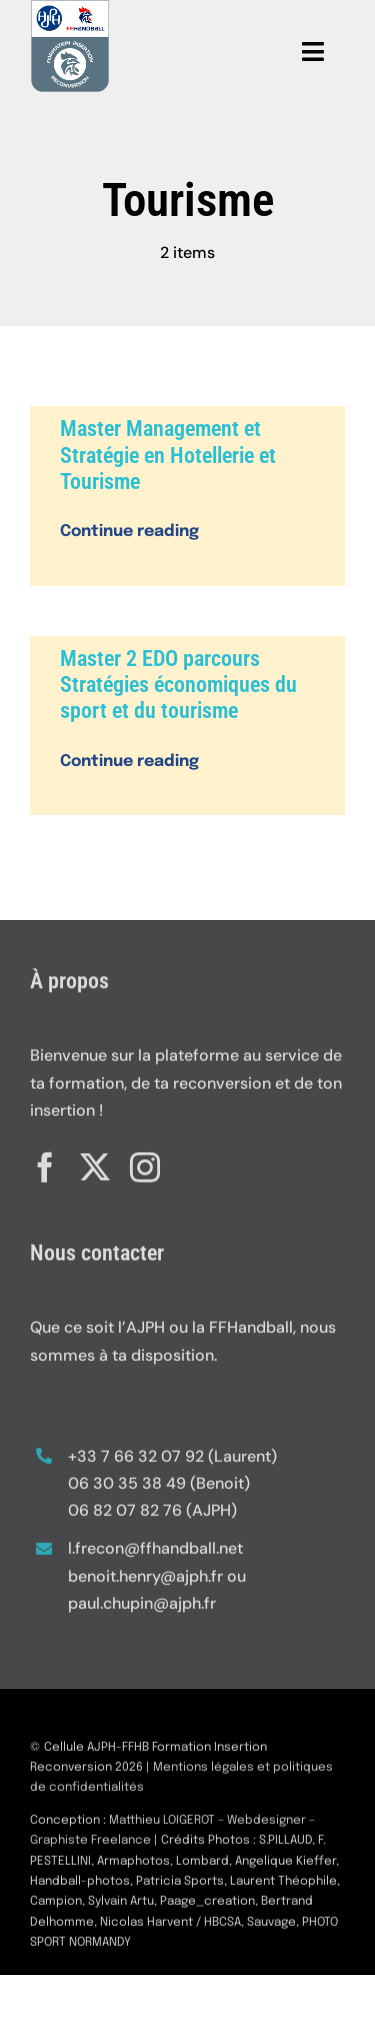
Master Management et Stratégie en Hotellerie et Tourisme (168, 455)
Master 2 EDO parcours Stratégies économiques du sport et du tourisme (178, 685)
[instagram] (145, 1162)
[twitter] (95, 1162)
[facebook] (45, 1162)
